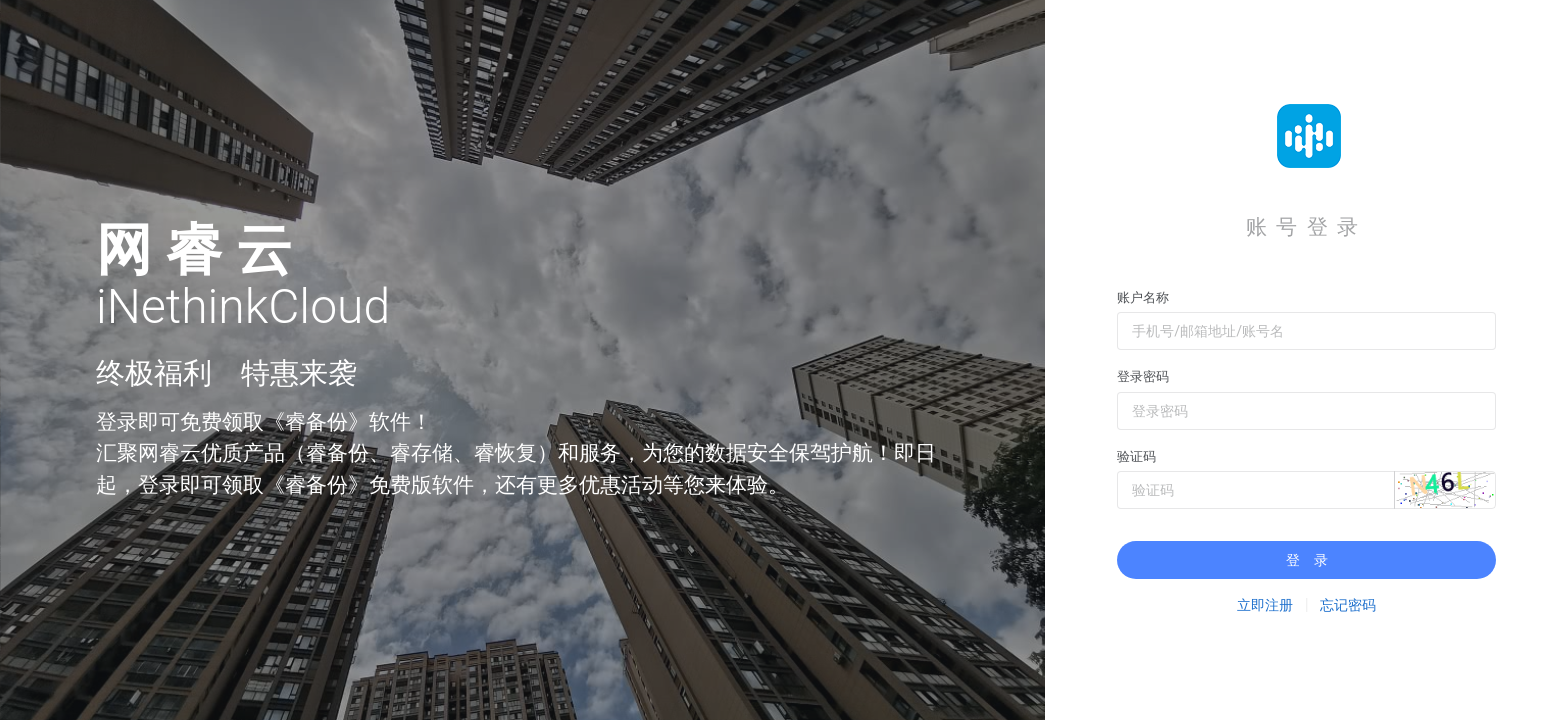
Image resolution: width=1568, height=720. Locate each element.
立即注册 (1265, 605)
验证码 (1136, 456)
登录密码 (1143, 376)
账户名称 (1143, 297)
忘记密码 (1348, 605)
